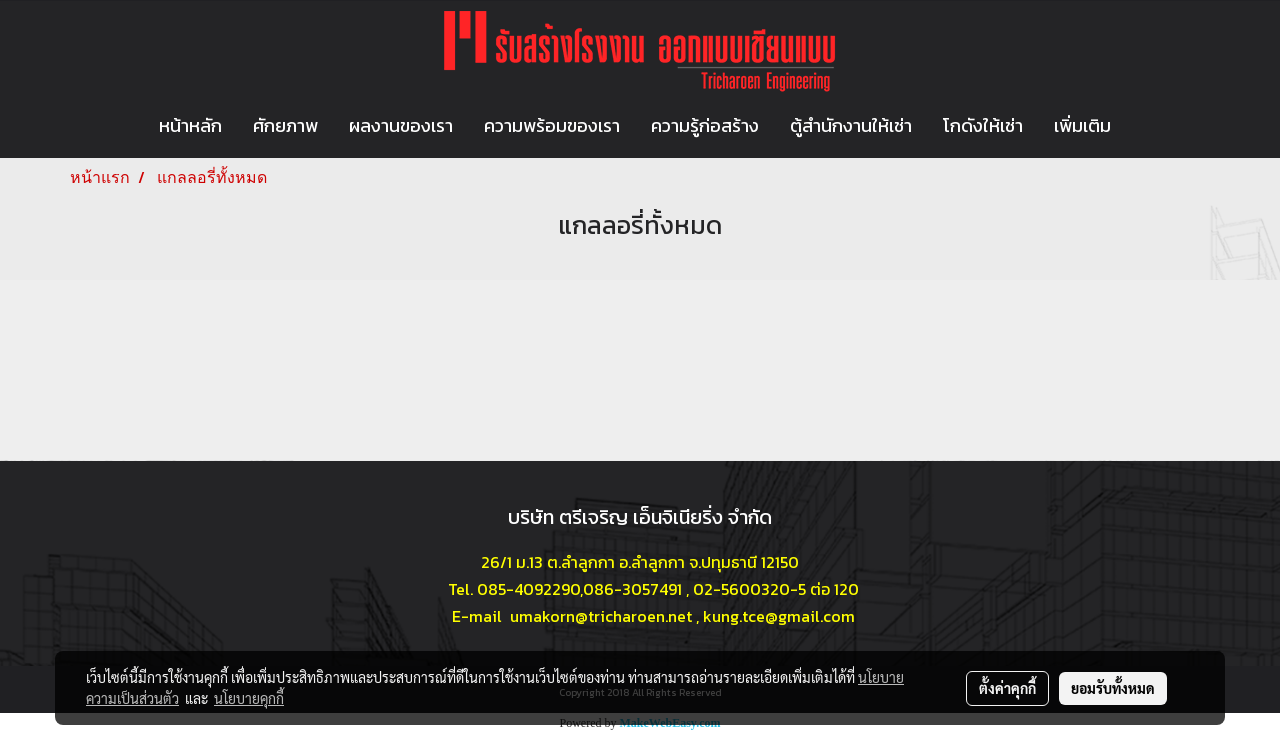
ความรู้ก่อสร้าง (705, 125)
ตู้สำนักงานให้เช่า (851, 125)
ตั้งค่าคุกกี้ (1007, 688)
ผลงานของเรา (401, 125)
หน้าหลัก (190, 125)
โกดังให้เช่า (983, 125)
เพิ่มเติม (1082, 125)
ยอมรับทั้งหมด (1113, 688)
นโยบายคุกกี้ (249, 698)
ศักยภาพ (285, 125)
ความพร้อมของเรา (552, 125)
